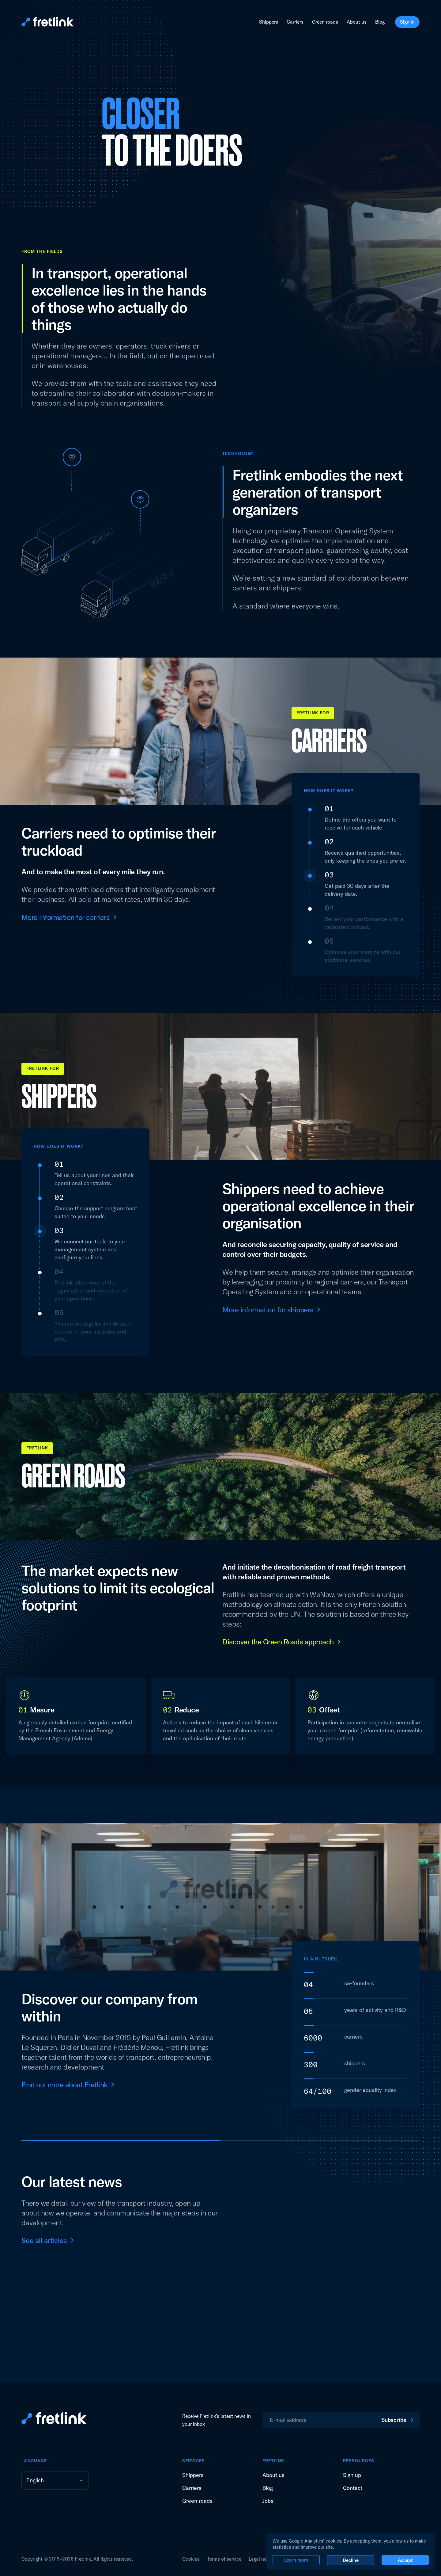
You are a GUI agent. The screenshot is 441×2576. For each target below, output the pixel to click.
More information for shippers (268, 1309)
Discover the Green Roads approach (278, 1641)
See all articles (44, 2240)
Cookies (191, 2559)
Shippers (268, 22)
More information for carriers (65, 917)
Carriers (295, 22)
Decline (351, 2560)
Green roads (325, 22)
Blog (380, 22)
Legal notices (263, 2559)
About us (357, 22)
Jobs (267, 2500)
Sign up (352, 2475)
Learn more (296, 2560)
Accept (405, 2560)
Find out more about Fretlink (64, 2084)
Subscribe (393, 2419)
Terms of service (224, 2559)
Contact (352, 2487)
